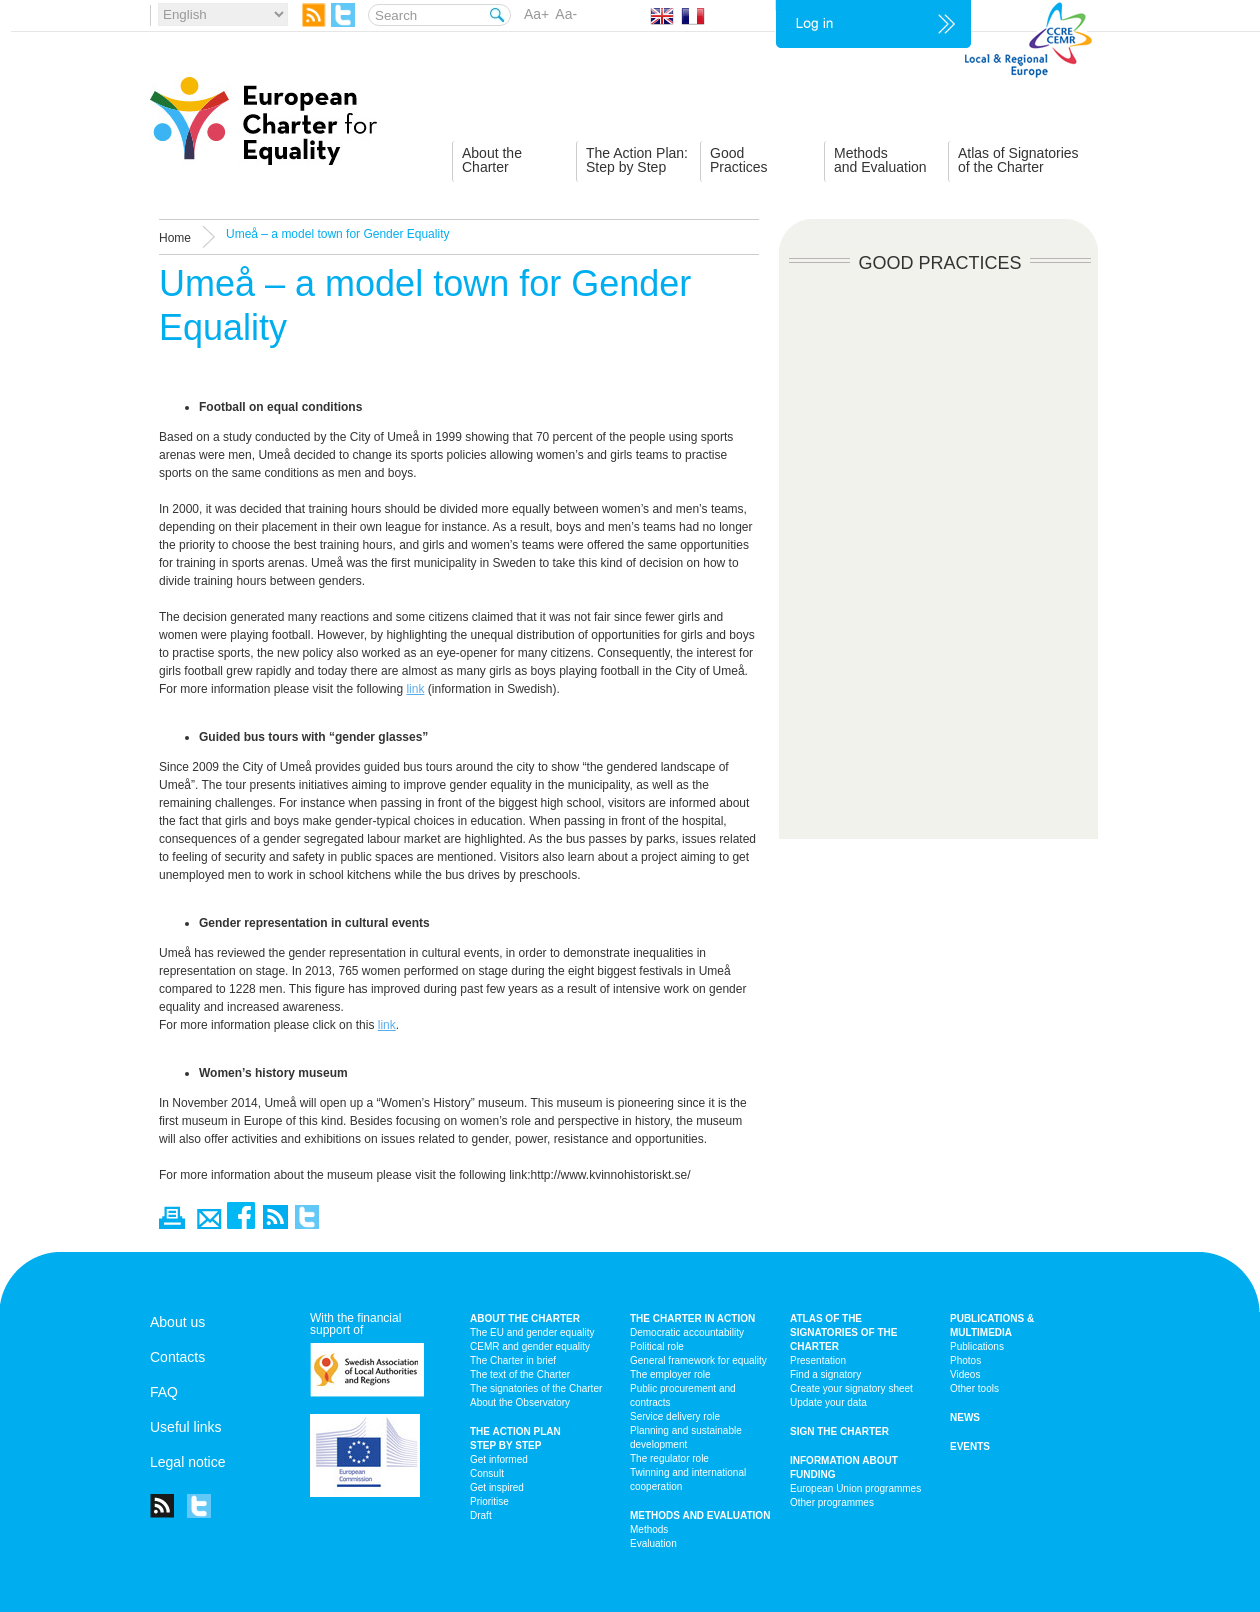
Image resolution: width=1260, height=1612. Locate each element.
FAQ (164, 1392)
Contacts (177, 1357)
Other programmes (832, 1502)
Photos (965, 1360)
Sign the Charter (839, 1431)
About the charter (525, 1318)
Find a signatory (825, 1374)
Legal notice (188, 1462)
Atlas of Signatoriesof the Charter (1018, 160)
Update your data (828, 1402)
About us (177, 1322)
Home (175, 238)
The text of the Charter (520, 1374)
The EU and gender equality (532, 1332)
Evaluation (653, 1543)
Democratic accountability (687, 1332)
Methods (649, 1529)
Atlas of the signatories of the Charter (843, 1332)
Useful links (186, 1427)
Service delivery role (675, 1416)
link (415, 689)
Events (970, 1446)
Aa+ (536, 14)
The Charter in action (692, 1318)
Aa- (566, 14)
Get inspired (497, 1487)
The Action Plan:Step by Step (637, 160)
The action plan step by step (515, 1438)
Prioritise (489, 1501)
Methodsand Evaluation (880, 160)
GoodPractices (739, 160)
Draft (481, 1515)
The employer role (670, 1374)
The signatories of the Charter (536, 1388)
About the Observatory (520, 1402)
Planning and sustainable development (686, 1437)
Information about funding (844, 1467)
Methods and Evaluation (700, 1515)
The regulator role (669, 1458)
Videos (965, 1374)
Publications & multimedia (992, 1325)
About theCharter (492, 160)
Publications (977, 1346)
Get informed (499, 1459)
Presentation (818, 1360)
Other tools (974, 1388)
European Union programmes (855, 1488)
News (965, 1417)
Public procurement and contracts (683, 1395)
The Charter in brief (513, 1360)
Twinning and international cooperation (688, 1479)
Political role (657, 1346)
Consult (487, 1473)
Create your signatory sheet (851, 1388)
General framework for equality (698, 1360)
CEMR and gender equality (530, 1346)
